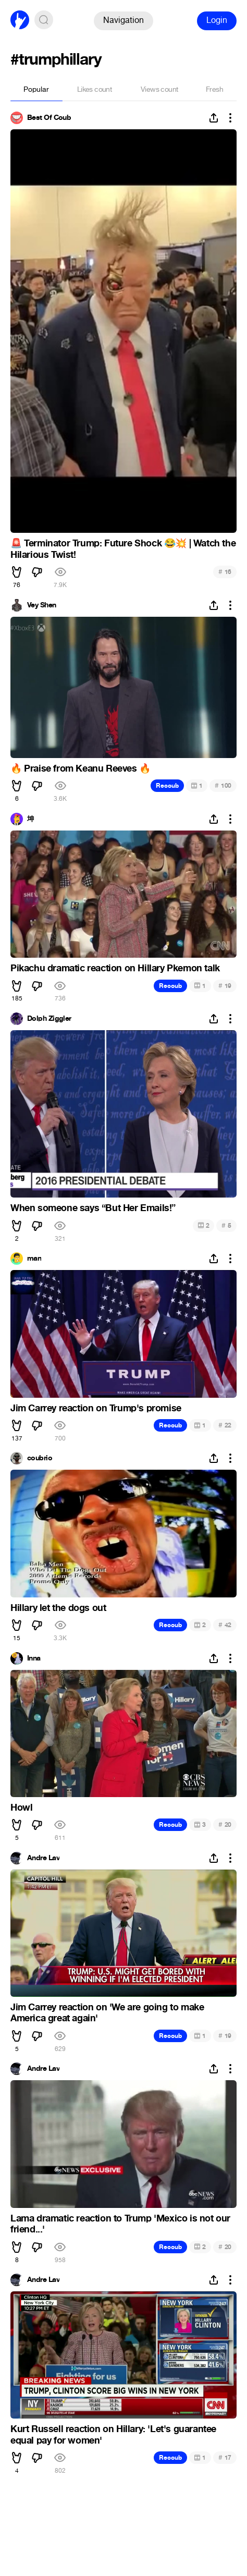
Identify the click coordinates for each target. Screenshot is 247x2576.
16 (224, 572)
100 (223, 785)
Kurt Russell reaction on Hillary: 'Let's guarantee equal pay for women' (113, 2435)
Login (216, 20)
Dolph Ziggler (49, 1018)
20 (224, 1824)
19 (224, 986)
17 (224, 2457)
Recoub (167, 786)
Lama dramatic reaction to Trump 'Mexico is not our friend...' (120, 2224)
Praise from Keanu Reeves (80, 768)
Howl (21, 1807)
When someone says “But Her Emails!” (93, 1208)
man (34, 1258)
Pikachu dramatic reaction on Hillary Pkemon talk (115, 968)
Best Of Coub (49, 117)
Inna (34, 1658)
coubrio (39, 1458)
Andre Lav (43, 1858)
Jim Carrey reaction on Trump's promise (95, 1408)
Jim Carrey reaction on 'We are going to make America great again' (107, 2013)
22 (224, 1425)
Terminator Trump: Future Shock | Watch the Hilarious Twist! (123, 549)
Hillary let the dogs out (58, 1608)
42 (224, 1625)
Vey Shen (41, 605)
